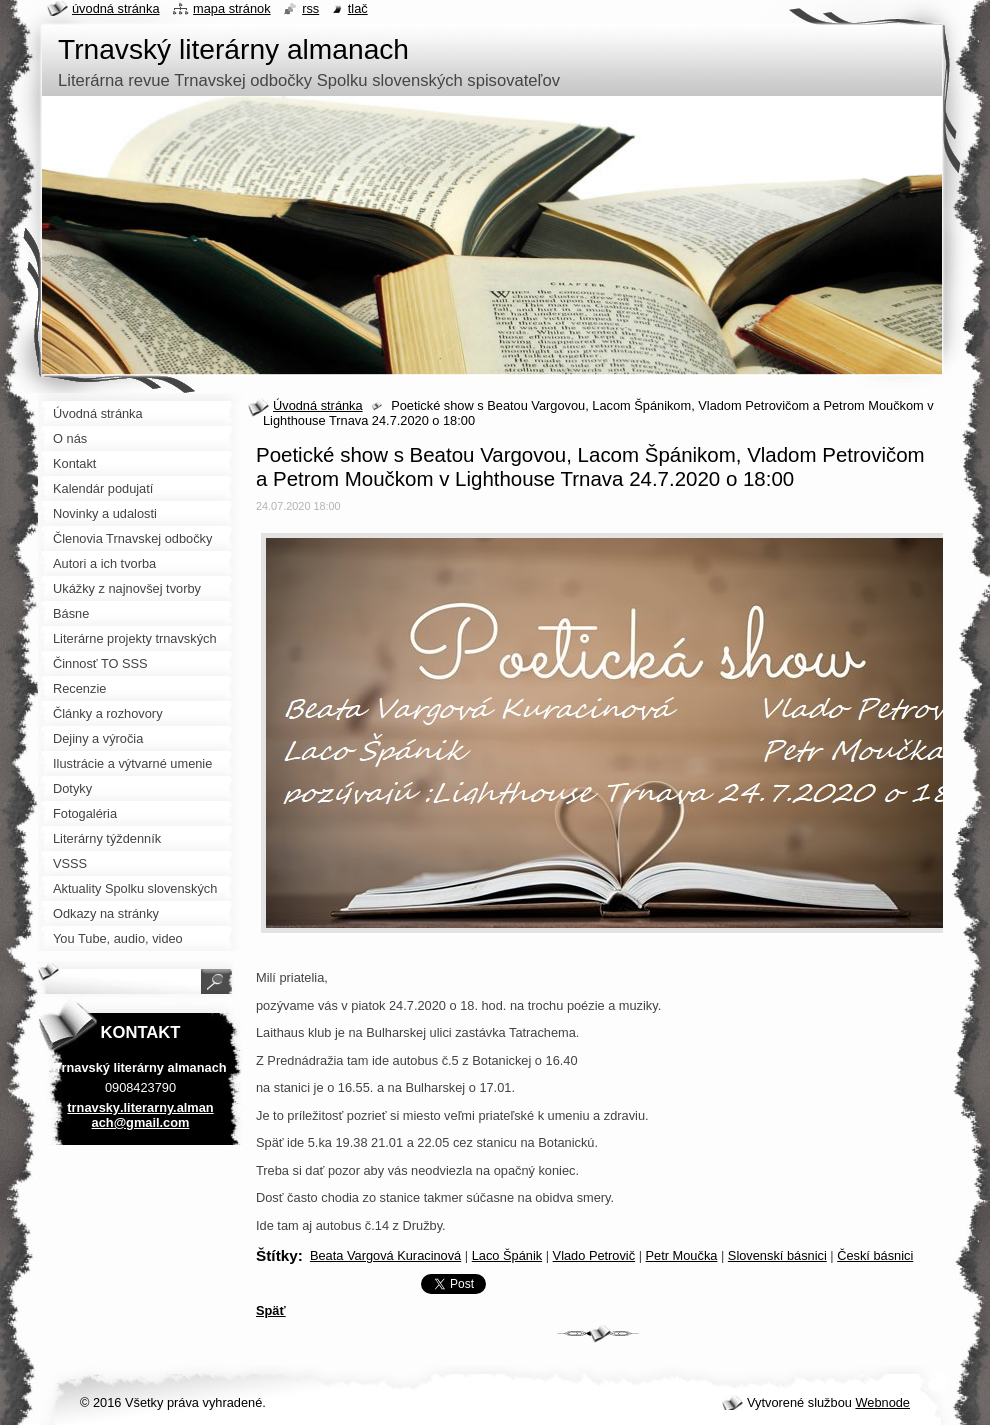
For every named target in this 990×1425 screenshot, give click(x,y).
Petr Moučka (682, 1255)
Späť (271, 1310)
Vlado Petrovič (594, 1255)
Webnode (882, 1402)
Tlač (358, 8)
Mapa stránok (232, 8)
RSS (310, 8)
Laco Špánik (507, 1255)
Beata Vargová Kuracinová (385, 1255)
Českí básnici (875, 1255)
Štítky (277, 1255)
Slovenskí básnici (777, 1255)
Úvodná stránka (318, 405)
